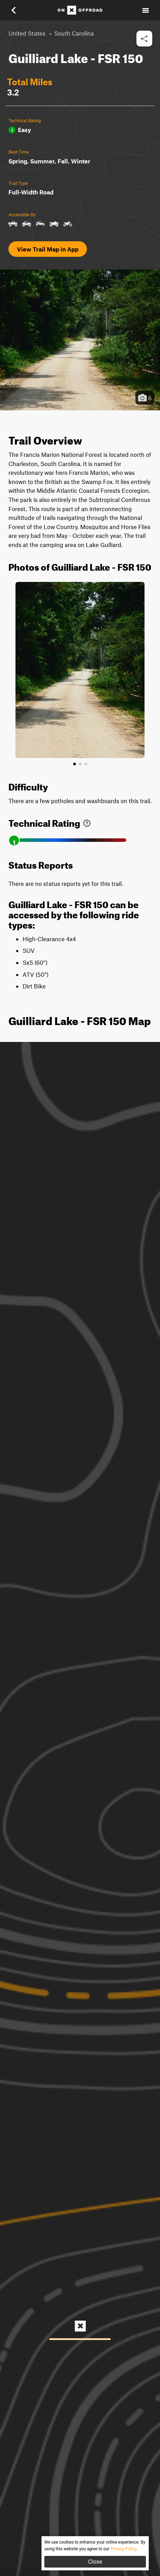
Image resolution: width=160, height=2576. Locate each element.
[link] (86, 821)
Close (95, 2561)
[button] (18, 10)
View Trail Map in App (47, 249)
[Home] (80, 10)
